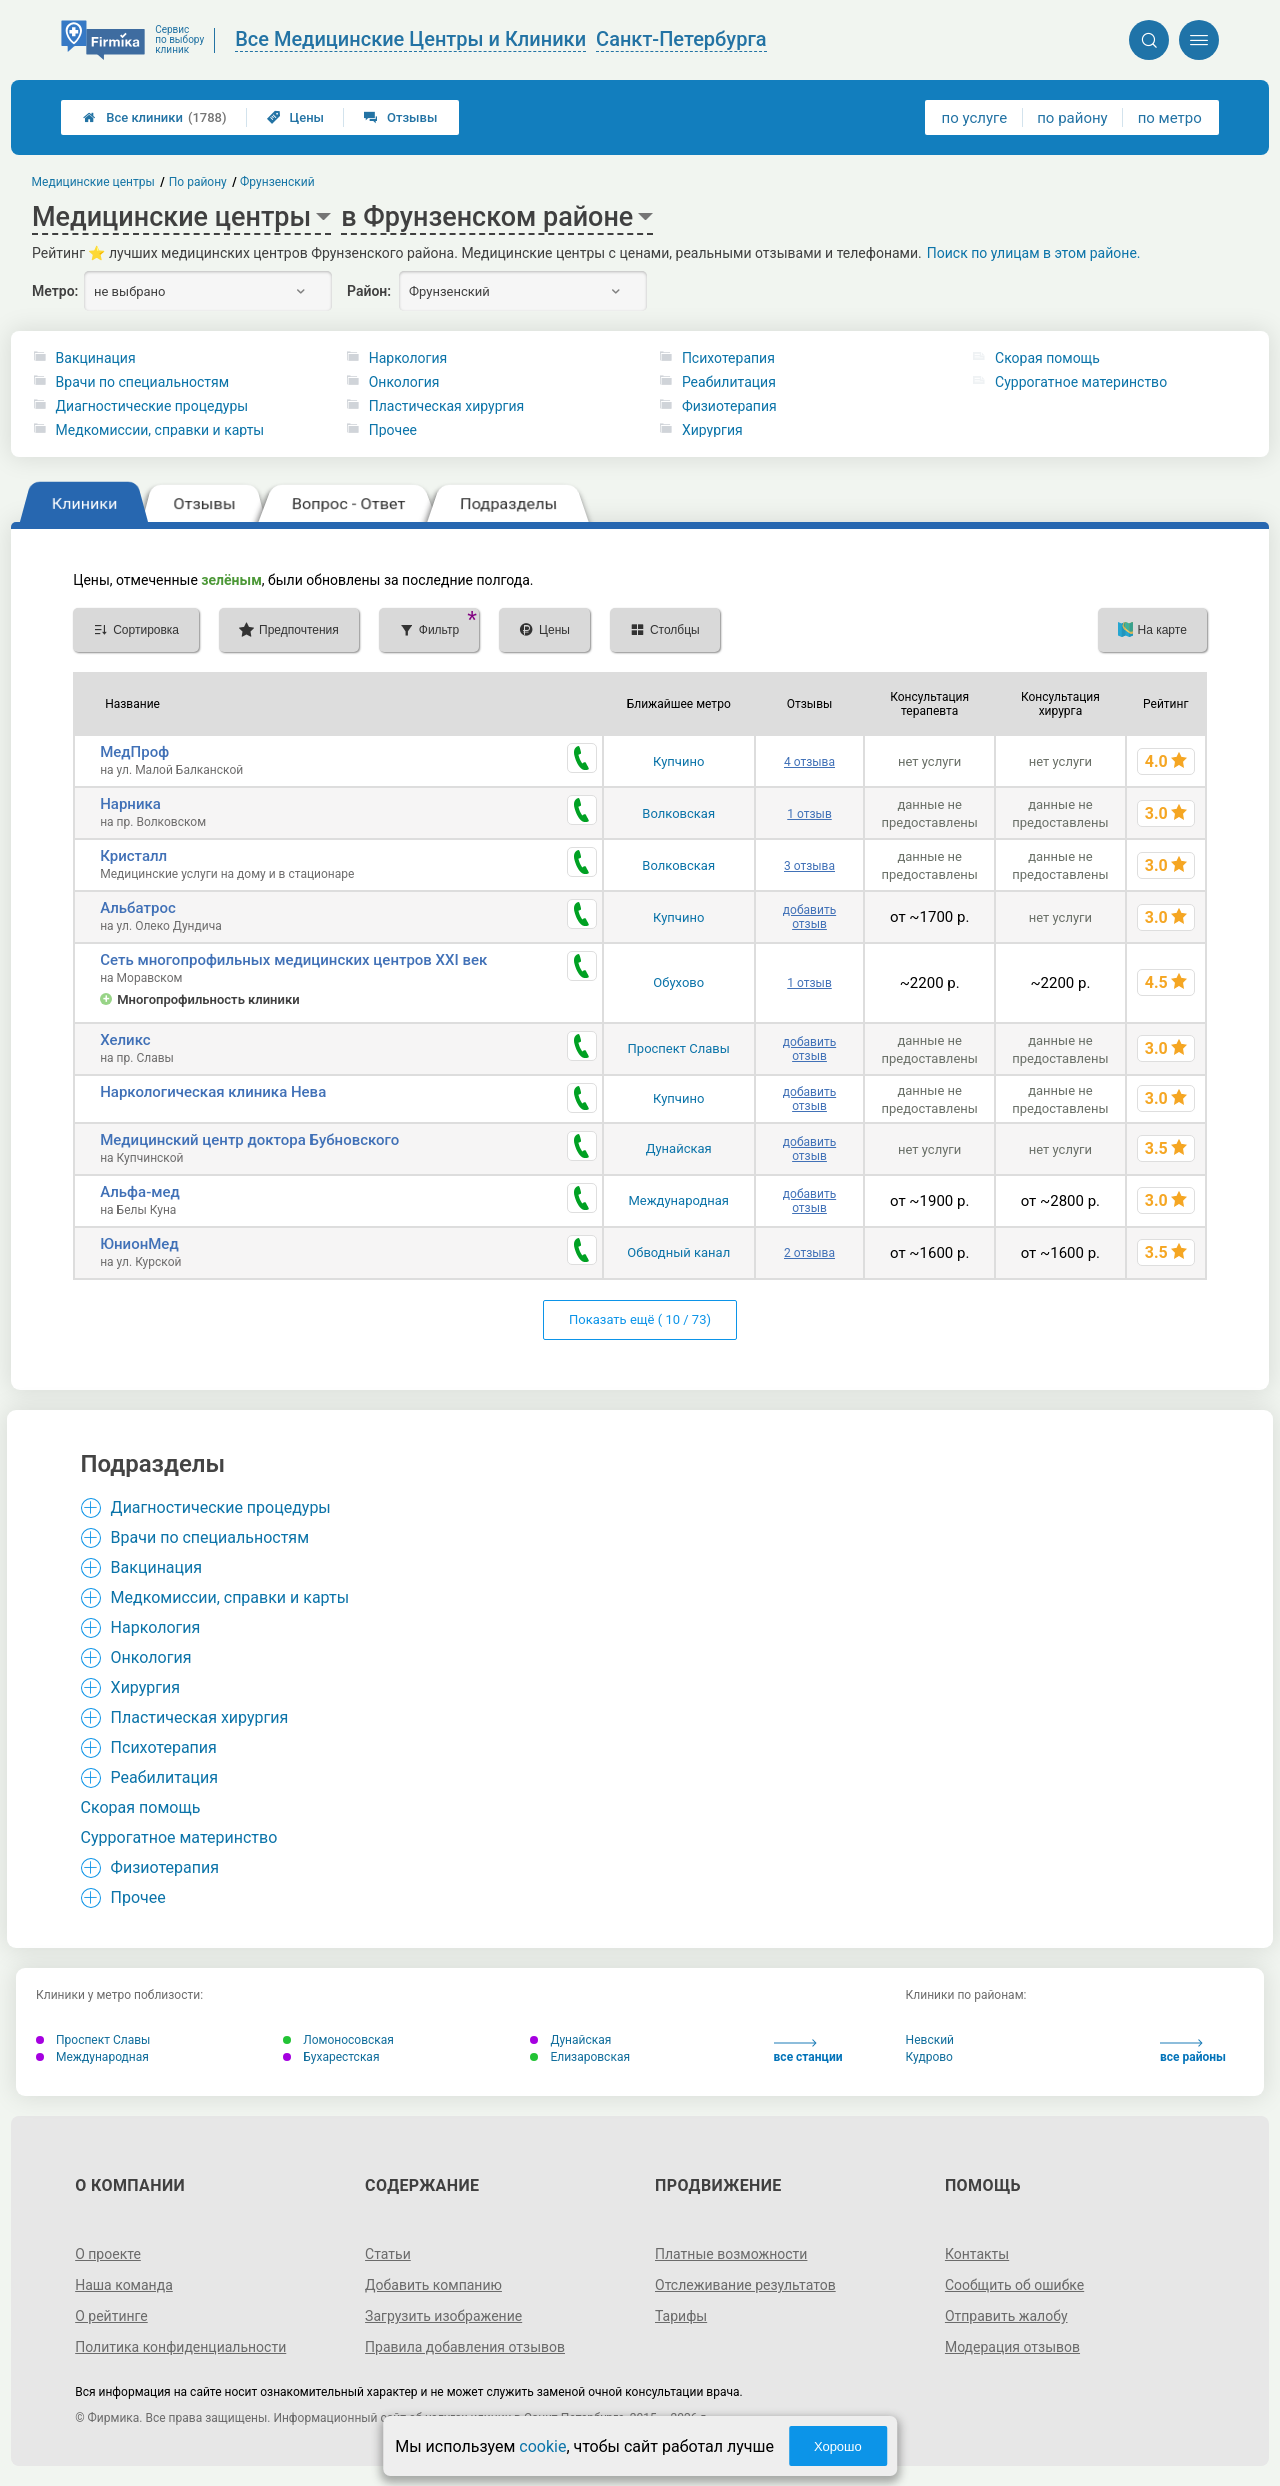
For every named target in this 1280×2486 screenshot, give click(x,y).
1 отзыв (809, 814)
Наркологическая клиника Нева (213, 1092)
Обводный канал (678, 1252)
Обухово (678, 982)
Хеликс (125, 1040)
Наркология (408, 358)
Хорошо (838, 2446)
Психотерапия (728, 358)
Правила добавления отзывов (465, 2347)
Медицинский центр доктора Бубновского (249, 1140)
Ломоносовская (338, 2040)
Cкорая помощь (1047, 358)
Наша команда (124, 2285)
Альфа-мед (140, 1192)
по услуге (975, 118)
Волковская (678, 813)
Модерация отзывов (1012, 2347)
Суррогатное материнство (1081, 382)
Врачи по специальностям (143, 382)
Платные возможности (731, 2254)
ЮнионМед (139, 1244)
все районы (1193, 2051)
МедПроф (134, 752)
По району (198, 182)
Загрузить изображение (443, 2316)
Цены (296, 117)
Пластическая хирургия (446, 406)
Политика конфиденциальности (180, 2347)
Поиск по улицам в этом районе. (1034, 253)
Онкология (404, 382)
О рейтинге (111, 2316)
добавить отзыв (809, 917)
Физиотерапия (729, 406)
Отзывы (400, 117)
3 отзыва (809, 866)
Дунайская (679, 1148)
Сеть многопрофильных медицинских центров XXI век (293, 960)
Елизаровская (580, 2057)
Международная (678, 1200)
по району (1072, 118)
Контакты (977, 2254)
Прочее (393, 430)
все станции (808, 2051)
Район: (369, 291)
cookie (542, 2446)
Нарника (130, 804)
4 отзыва (809, 762)
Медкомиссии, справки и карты (160, 430)
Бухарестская (331, 2057)
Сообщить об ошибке (1014, 2285)
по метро (1170, 118)
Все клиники (154, 117)
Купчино (678, 761)
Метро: (55, 291)
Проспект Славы (679, 1048)
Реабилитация (729, 382)
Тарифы (681, 2316)
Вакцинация (96, 358)
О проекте (108, 2254)
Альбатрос (138, 908)
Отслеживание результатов (745, 2285)
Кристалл (133, 856)
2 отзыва (809, 1253)
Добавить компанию (433, 2285)
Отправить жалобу (1006, 2316)
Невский (930, 2040)
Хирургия (712, 430)
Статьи (388, 2254)
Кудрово (929, 2057)
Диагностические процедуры (152, 406)
